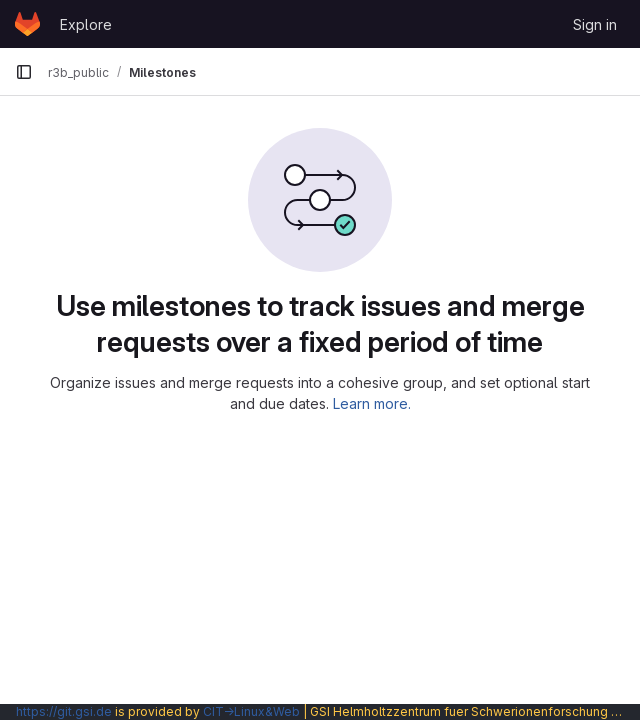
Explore (86, 24)
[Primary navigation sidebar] (24, 72)
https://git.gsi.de (64, 711)
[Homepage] (27, 24)
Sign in (595, 24)
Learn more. (372, 403)
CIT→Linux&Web (251, 711)
